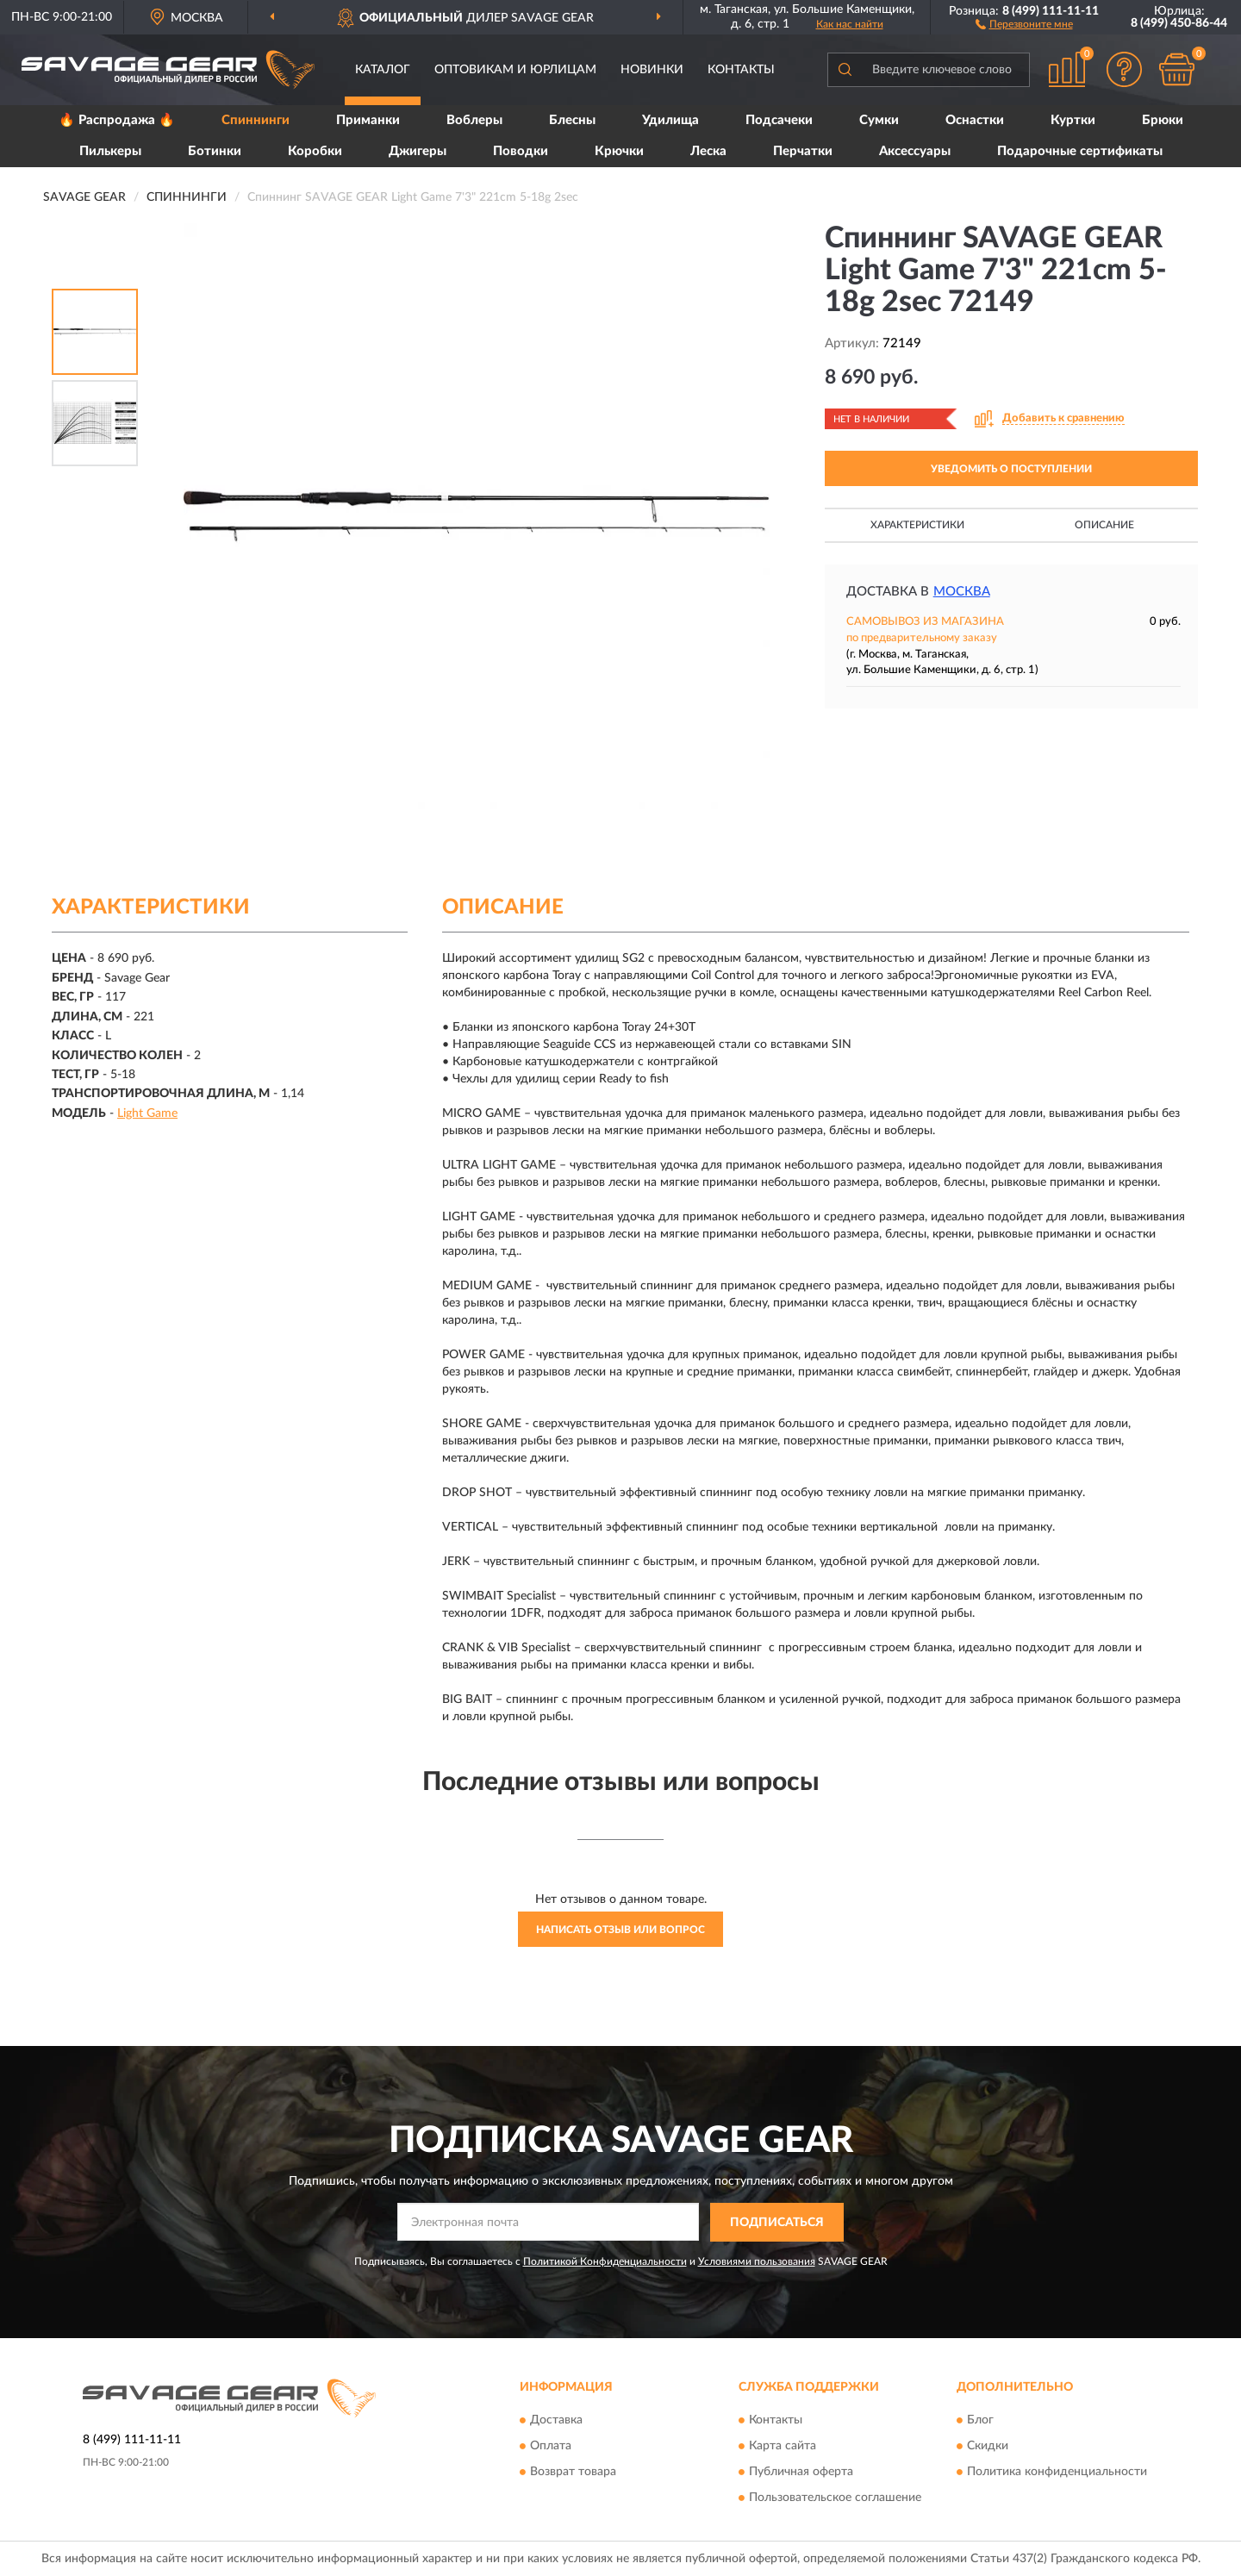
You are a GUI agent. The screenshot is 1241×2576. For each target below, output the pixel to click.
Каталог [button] (382, 70)
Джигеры (417, 151)
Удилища (670, 120)
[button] (1024, 23)
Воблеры (474, 120)
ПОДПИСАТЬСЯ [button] (777, 2223)
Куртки (1073, 120)
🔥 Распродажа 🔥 (117, 120)
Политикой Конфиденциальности (605, 2261)
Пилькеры (110, 151)
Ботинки (214, 151)
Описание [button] (1104, 525)
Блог (980, 2421)
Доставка (556, 2421)
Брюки (1162, 120)
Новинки (651, 70)
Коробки (315, 151)
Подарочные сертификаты (1080, 151)
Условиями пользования (756, 2261)
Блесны (572, 120)
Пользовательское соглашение (835, 2498)
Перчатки (803, 151)
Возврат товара (573, 2473)
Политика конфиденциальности (1057, 2473)
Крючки (619, 151)
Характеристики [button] (917, 525)
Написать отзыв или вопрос (620, 1929)
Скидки (987, 2447)
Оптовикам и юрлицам (515, 70)
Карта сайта (782, 2447)
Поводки (520, 151)
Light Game (147, 1113)
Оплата (550, 2447)
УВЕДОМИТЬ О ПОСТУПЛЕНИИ (1011, 469)
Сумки (879, 120)
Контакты (741, 70)
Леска (708, 151)
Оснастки (974, 120)
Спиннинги (255, 120)
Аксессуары (915, 151)
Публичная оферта (801, 2473)
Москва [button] (961, 591)
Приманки (368, 120)
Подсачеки (779, 120)
